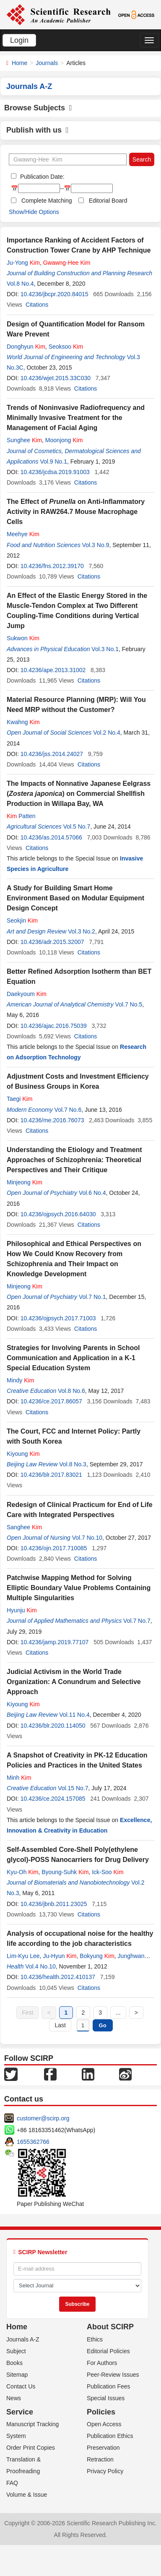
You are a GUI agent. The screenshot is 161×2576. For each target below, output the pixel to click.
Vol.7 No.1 (92, 1296)
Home (19, 63)
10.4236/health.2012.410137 (58, 1977)
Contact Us (20, 2386)
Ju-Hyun (59, 1956)
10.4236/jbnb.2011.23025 (54, 1904)
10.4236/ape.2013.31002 (53, 670)
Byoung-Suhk (65, 1872)
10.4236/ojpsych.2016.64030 (58, 1214)
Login (19, 40)
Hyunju (22, 1610)
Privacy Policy (105, 2471)
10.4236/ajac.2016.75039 (54, 1025)
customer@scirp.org (43, 2118)
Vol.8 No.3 (72, 1464)
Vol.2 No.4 (106, 732)
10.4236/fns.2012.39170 (52, 566)
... (118, 2012)
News (13, 2398)
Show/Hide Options (34, 212)
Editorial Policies (108, 2351)
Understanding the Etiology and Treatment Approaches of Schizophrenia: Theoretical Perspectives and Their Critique (74, 1159)
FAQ (12, 2483)
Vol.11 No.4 (74, 1714)
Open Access (104, 2424)
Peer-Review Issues (113, 2374)
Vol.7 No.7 (137, 1620)
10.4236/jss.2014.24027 (52, 754)
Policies (101, 2412)
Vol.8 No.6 (71, 1390)
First (27, 2012)
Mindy (20, 1380)
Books (14, 2363)
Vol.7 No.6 (68, 1109)
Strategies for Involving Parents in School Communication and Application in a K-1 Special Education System (73, 1357)
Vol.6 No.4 (92, 1192)
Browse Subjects (38, 108)
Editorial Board (108, 200)
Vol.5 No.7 (77, 826)
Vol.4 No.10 (40, 1966)
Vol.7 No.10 (87, 1537)
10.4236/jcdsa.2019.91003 (55, 472)
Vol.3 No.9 (95, 545)
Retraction (100, 2459)
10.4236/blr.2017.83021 (51, 1474)
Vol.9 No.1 (53, 461)
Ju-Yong (23, 262)
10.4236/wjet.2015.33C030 (56, 378)
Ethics (95, 2339)
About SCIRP (110, 2327)
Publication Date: (41, 176)
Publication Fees (108, 2386)
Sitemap (17, 2374)
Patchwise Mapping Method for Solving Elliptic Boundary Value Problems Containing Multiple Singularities (79, 1587)
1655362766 (33, 2141)
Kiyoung (23, 1453)
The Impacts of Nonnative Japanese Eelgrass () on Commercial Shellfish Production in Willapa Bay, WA (79, 793)
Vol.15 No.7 (73, 1788)
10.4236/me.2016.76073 (52, 1120)
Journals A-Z (22, 2339)
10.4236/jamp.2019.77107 (55, 1642)
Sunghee (24, 440)
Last (60, 2025)
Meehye (23, 534)
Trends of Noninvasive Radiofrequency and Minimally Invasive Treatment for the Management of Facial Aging (76, 417)
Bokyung (97, 1956)
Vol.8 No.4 (20, 283)
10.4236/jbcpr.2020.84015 (54, 294)
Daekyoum (27, 994)
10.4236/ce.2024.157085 (53, 1798)
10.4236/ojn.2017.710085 (54, 1548)
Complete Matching (46, 200)
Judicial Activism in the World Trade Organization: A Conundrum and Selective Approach (74, 1681)
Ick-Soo (107, 1872)
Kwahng (23, 722)
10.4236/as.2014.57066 (51, 837)
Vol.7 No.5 (129, 1004)
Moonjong (64, 440)
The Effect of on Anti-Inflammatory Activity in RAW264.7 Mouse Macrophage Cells (76, 511)
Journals (47, 63)
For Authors (102, 2363)
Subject (16, 2351)
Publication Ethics (110, 2436)
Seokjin (22, 920)
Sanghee (24, 1527)
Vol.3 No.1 (105, 649)
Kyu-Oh (22, 1872)
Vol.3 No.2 (81, 931)
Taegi (19, 1098)
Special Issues (106, 2398)
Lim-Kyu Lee (23, 1956)
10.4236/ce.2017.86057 (51, 1401)
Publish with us (37, 130)
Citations (37, 304)
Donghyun (26, 346)
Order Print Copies (30, 2447)
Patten (21, 816)
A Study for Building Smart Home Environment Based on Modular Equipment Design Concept (75, 898)
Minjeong (24, 1182)
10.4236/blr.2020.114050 (53, 1725)
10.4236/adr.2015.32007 (52, 942)
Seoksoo (66, 346)
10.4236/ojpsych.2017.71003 (58, 1318)
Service (19, 2412)
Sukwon (23, 638)
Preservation (103, 2447)
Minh (19, 1777)
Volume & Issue (26, 2494)
